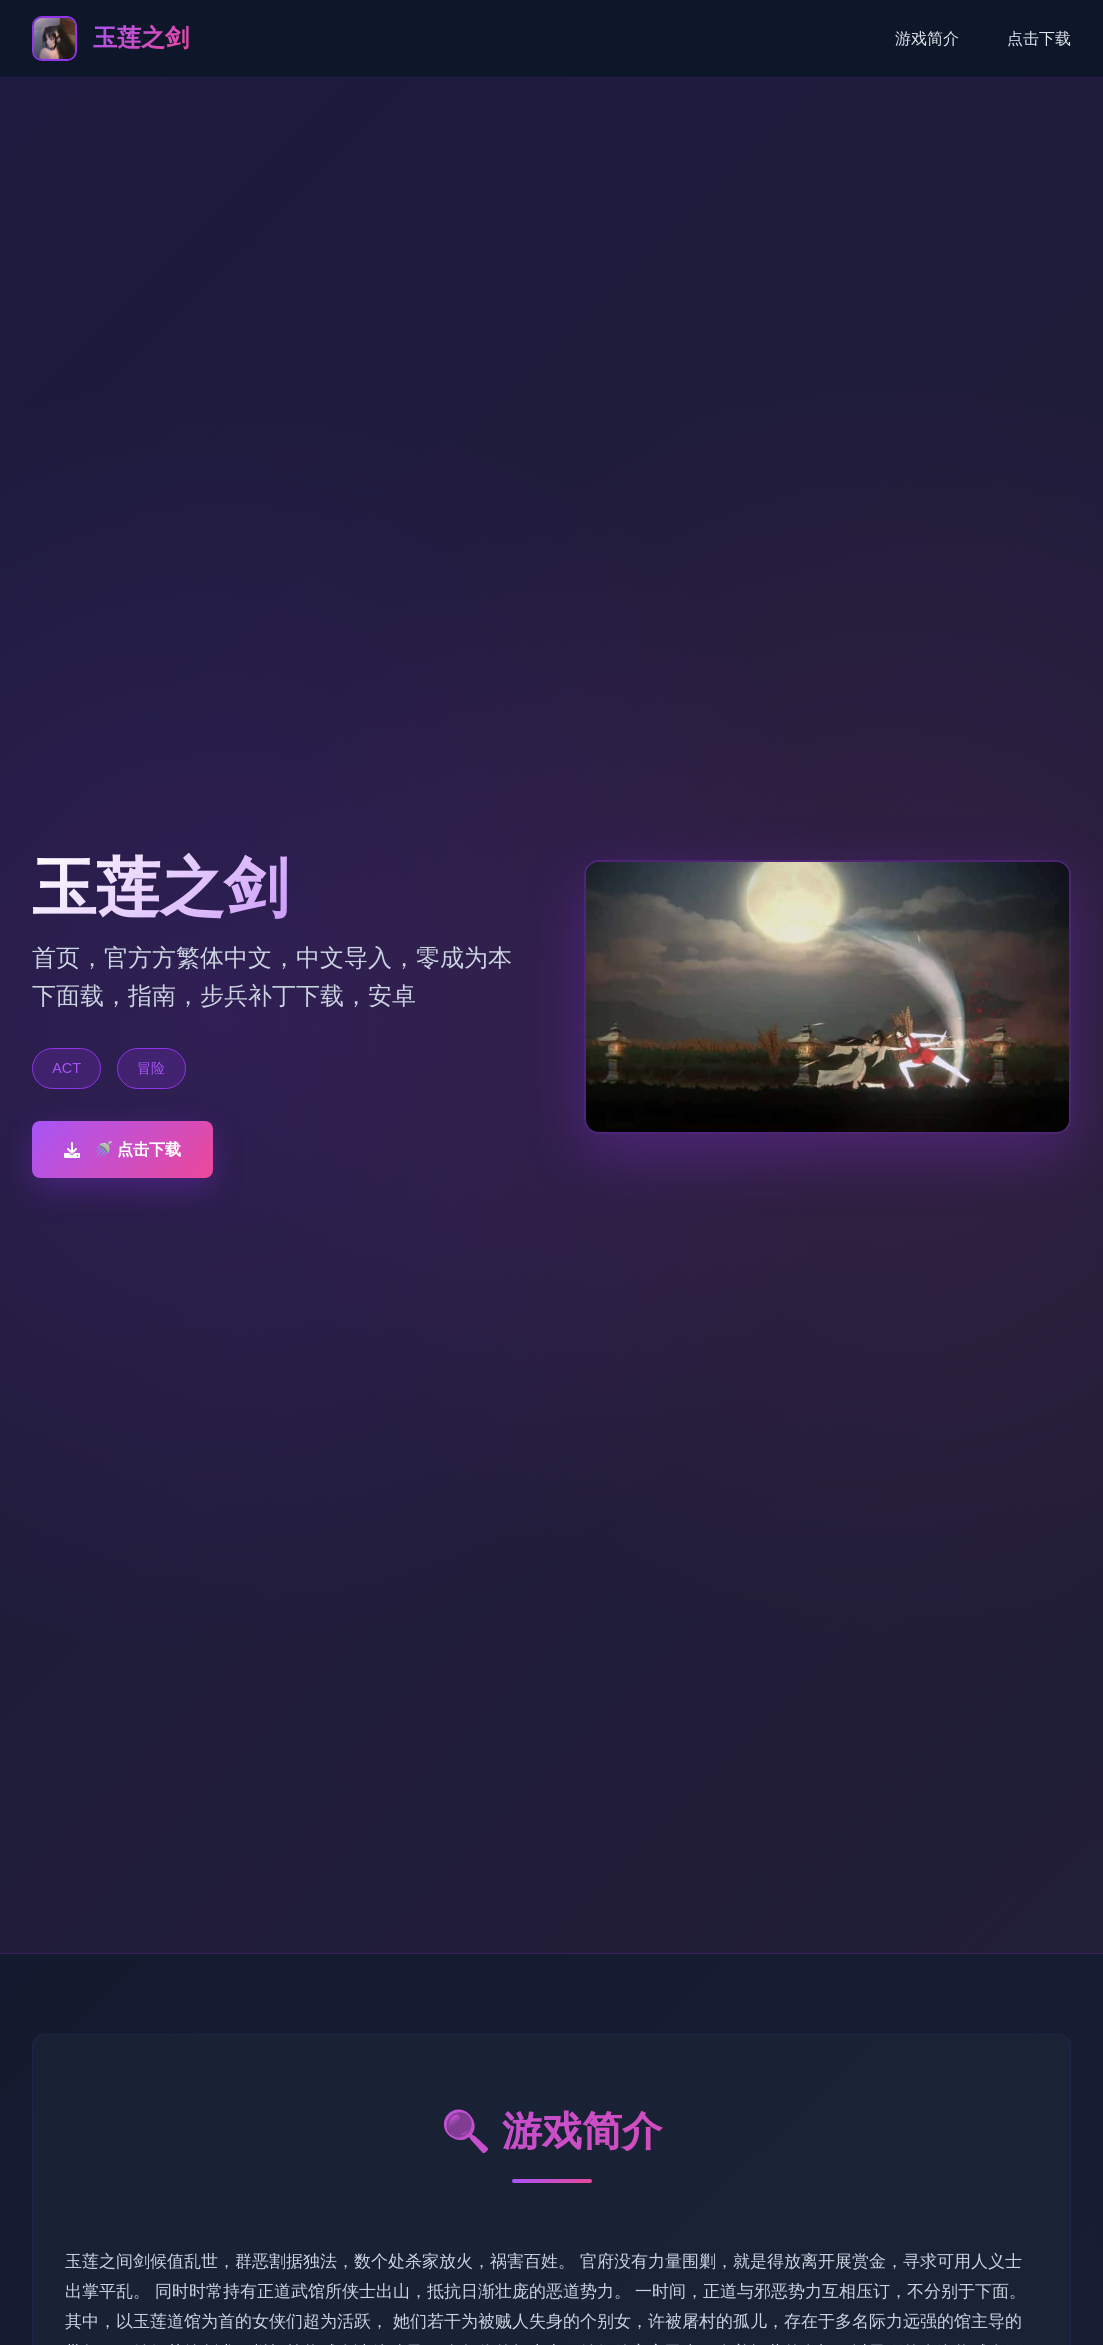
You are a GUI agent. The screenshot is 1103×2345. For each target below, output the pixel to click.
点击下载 (1039, 38)
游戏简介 (927, 38)
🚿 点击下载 (122, 1149)
